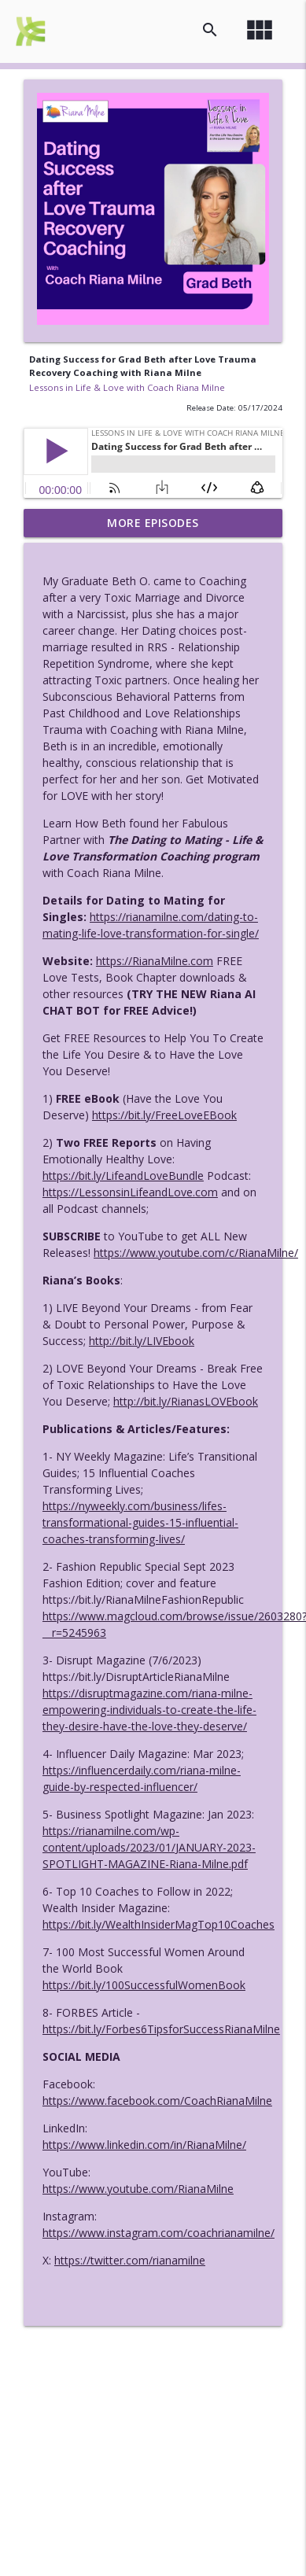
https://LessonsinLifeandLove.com (130, 1192)
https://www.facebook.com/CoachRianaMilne (157, 2100)
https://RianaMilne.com (154, 960)
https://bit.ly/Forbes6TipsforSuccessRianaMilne (161, 2028)
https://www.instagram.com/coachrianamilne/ (158, 2232)
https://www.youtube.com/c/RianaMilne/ (196, 1252)
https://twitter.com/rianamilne (129, 2260)
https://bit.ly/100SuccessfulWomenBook (143, 1984)
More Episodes (153, 522)
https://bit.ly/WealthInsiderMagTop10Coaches (158, 1924)
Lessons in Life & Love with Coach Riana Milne (127, 387)
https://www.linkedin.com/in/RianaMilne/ (144, 2144)
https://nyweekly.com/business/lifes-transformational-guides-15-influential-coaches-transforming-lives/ (140, 1522)
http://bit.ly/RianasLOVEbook (185, 1401)
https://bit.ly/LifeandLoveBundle (123, 1175)
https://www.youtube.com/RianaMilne (138, 2188)
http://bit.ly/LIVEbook (141, 1340)
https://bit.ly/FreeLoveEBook (164, 1114)
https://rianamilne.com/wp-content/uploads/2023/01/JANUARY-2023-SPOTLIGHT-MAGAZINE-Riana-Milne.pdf (149, 1847)
